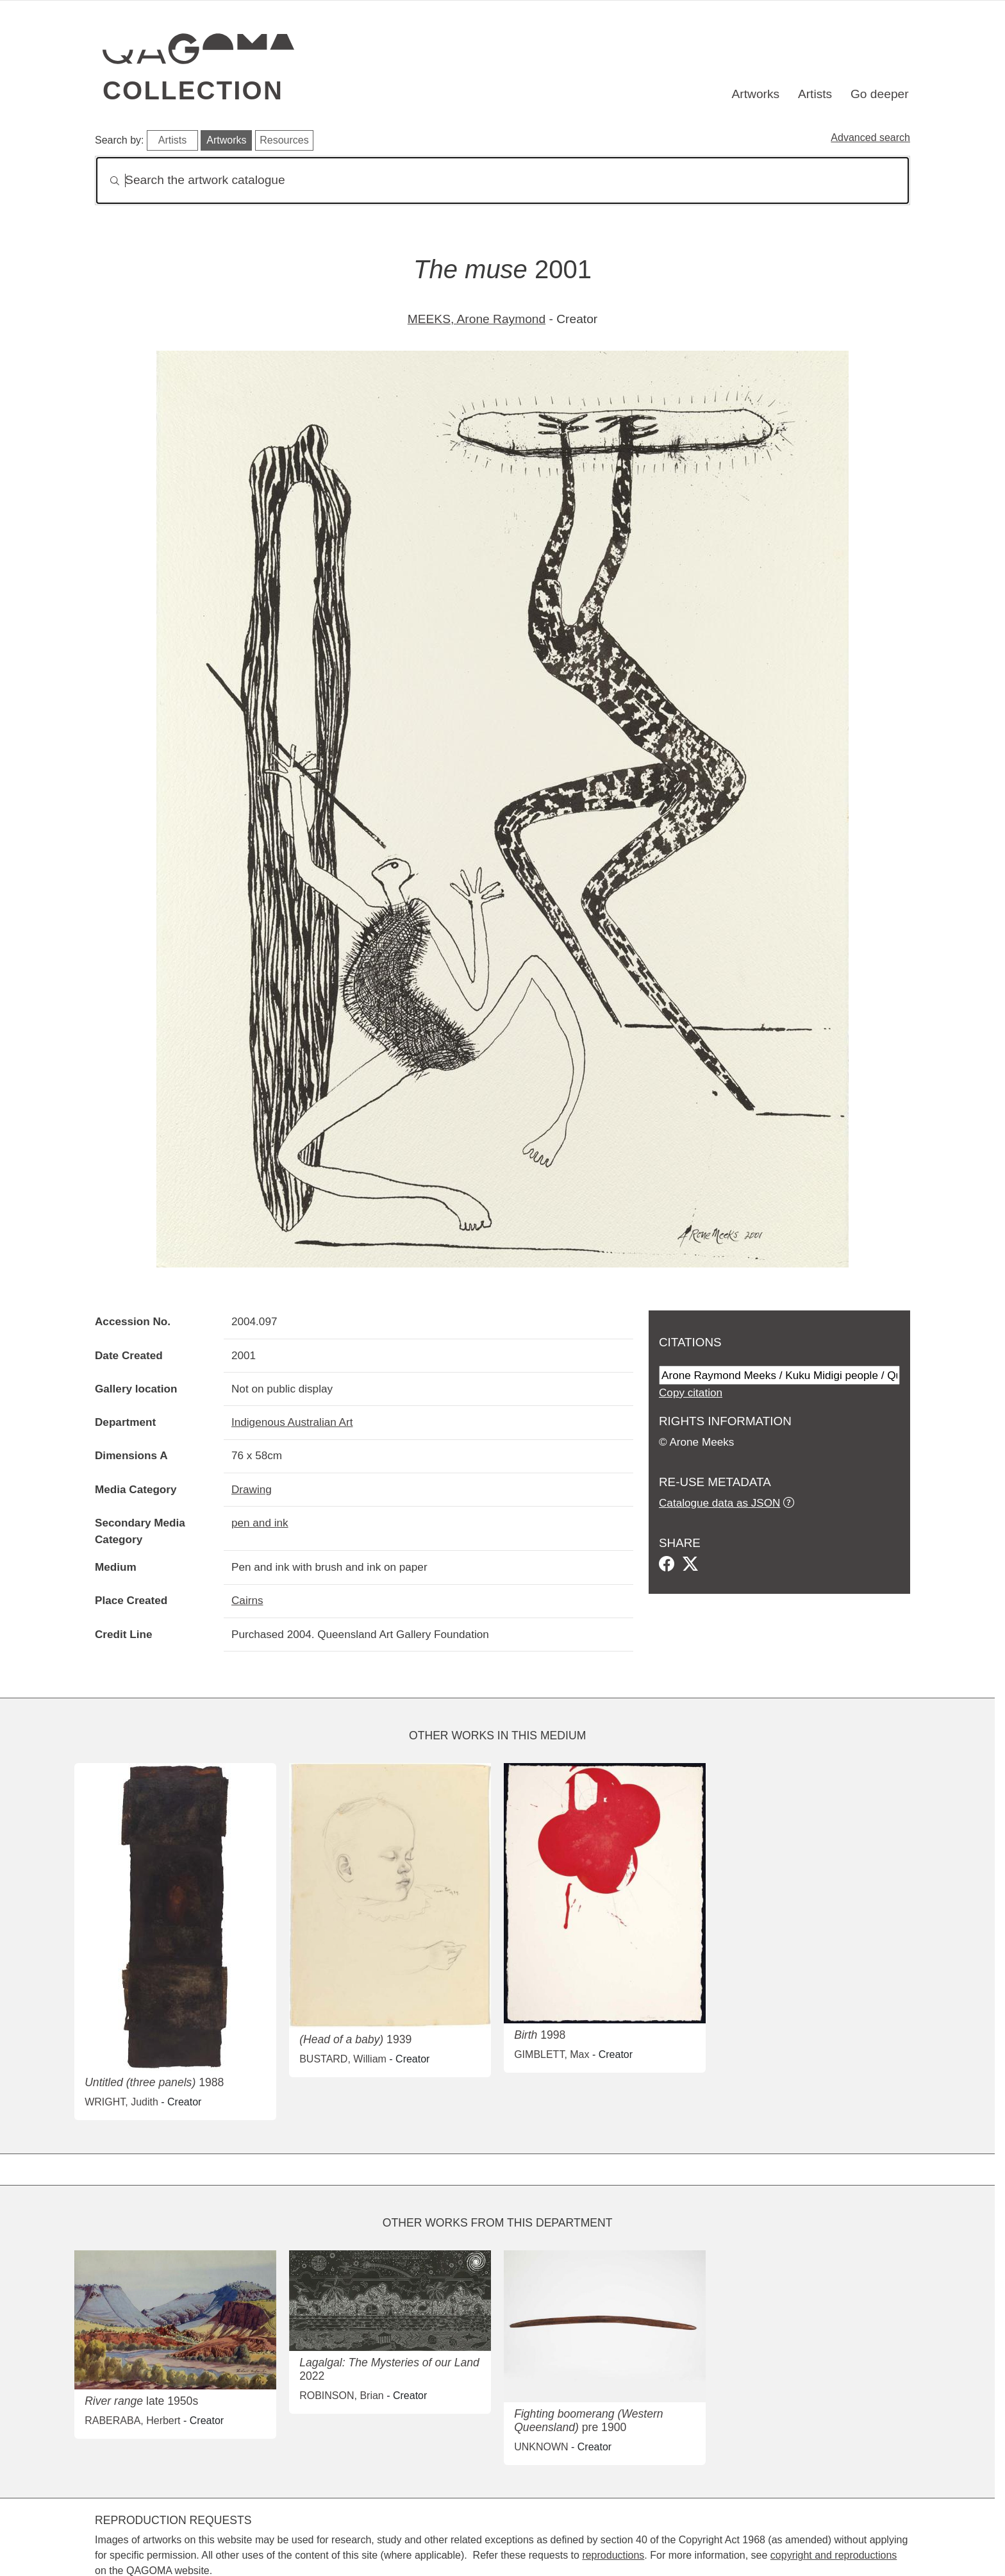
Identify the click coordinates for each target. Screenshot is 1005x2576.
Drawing (251, 1489)
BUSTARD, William (342, 2058)
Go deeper (880, 94)
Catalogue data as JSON (719, 1502)
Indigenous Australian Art (292, 1422)
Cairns (247, 1600)
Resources (284, 140)
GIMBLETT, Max (551, 2054)
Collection (193, 90)
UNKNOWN (541, 2446)
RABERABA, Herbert (132, 2420)
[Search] (502, 180)
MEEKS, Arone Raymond (476, 319)
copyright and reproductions (833, 2555)
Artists (815, 94)
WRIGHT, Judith (121, 2101)
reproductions (613, 2555)
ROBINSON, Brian (341, 2395)
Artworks (756, 94)
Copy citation (690, 1392)
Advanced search (870, 137)
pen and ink (259, 1522)
